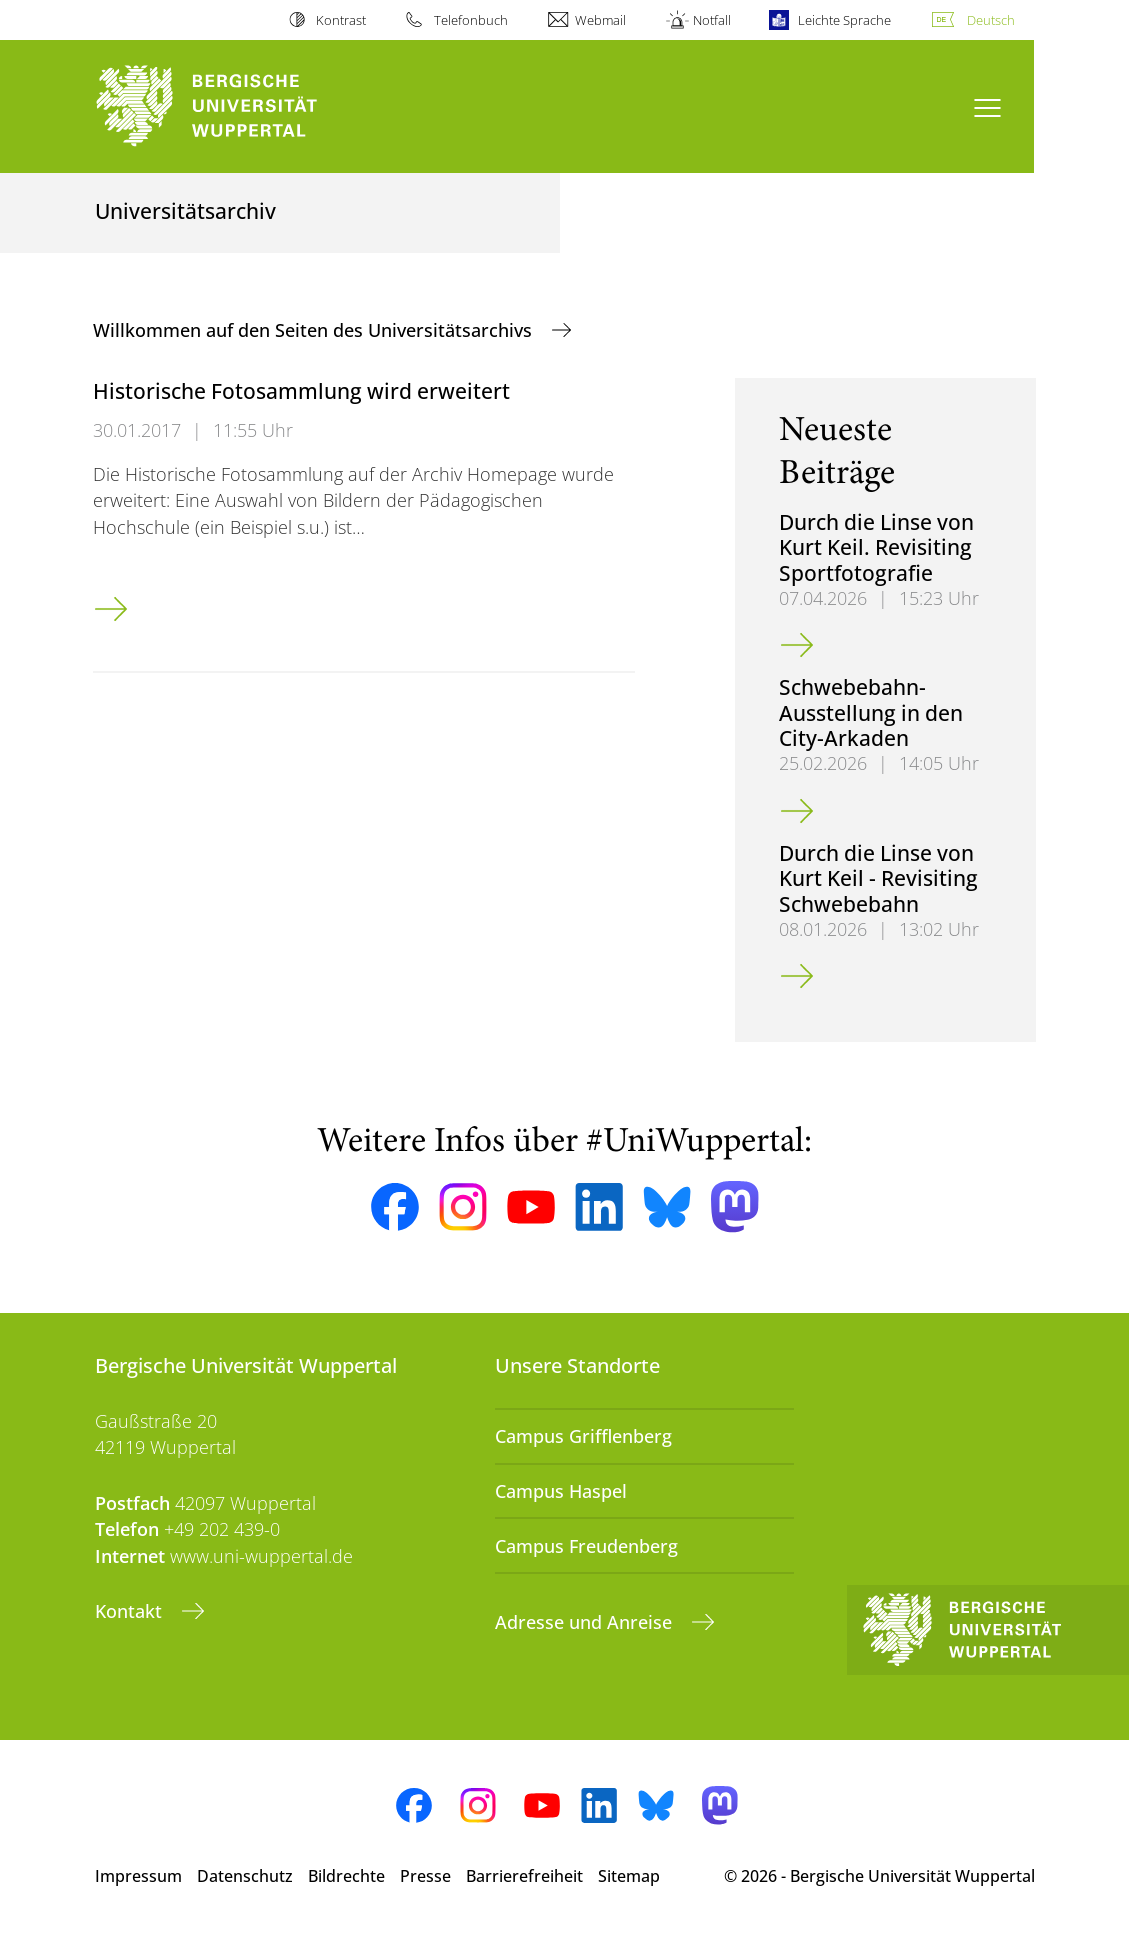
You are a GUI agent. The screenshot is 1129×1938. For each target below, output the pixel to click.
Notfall (712, 20)
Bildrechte (346, 1876)
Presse (425, 1876)
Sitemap (629, 1876)
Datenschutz (245, 1876)
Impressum (138, 1876)
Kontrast (341, 20)
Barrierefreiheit (524, 1876)
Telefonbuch (471, 20)
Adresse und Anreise (586, 1622)
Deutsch (991, 20)
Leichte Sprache (844, 20)
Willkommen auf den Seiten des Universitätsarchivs (315, 330)
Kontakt (131, 1611)
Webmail (600, 20)
